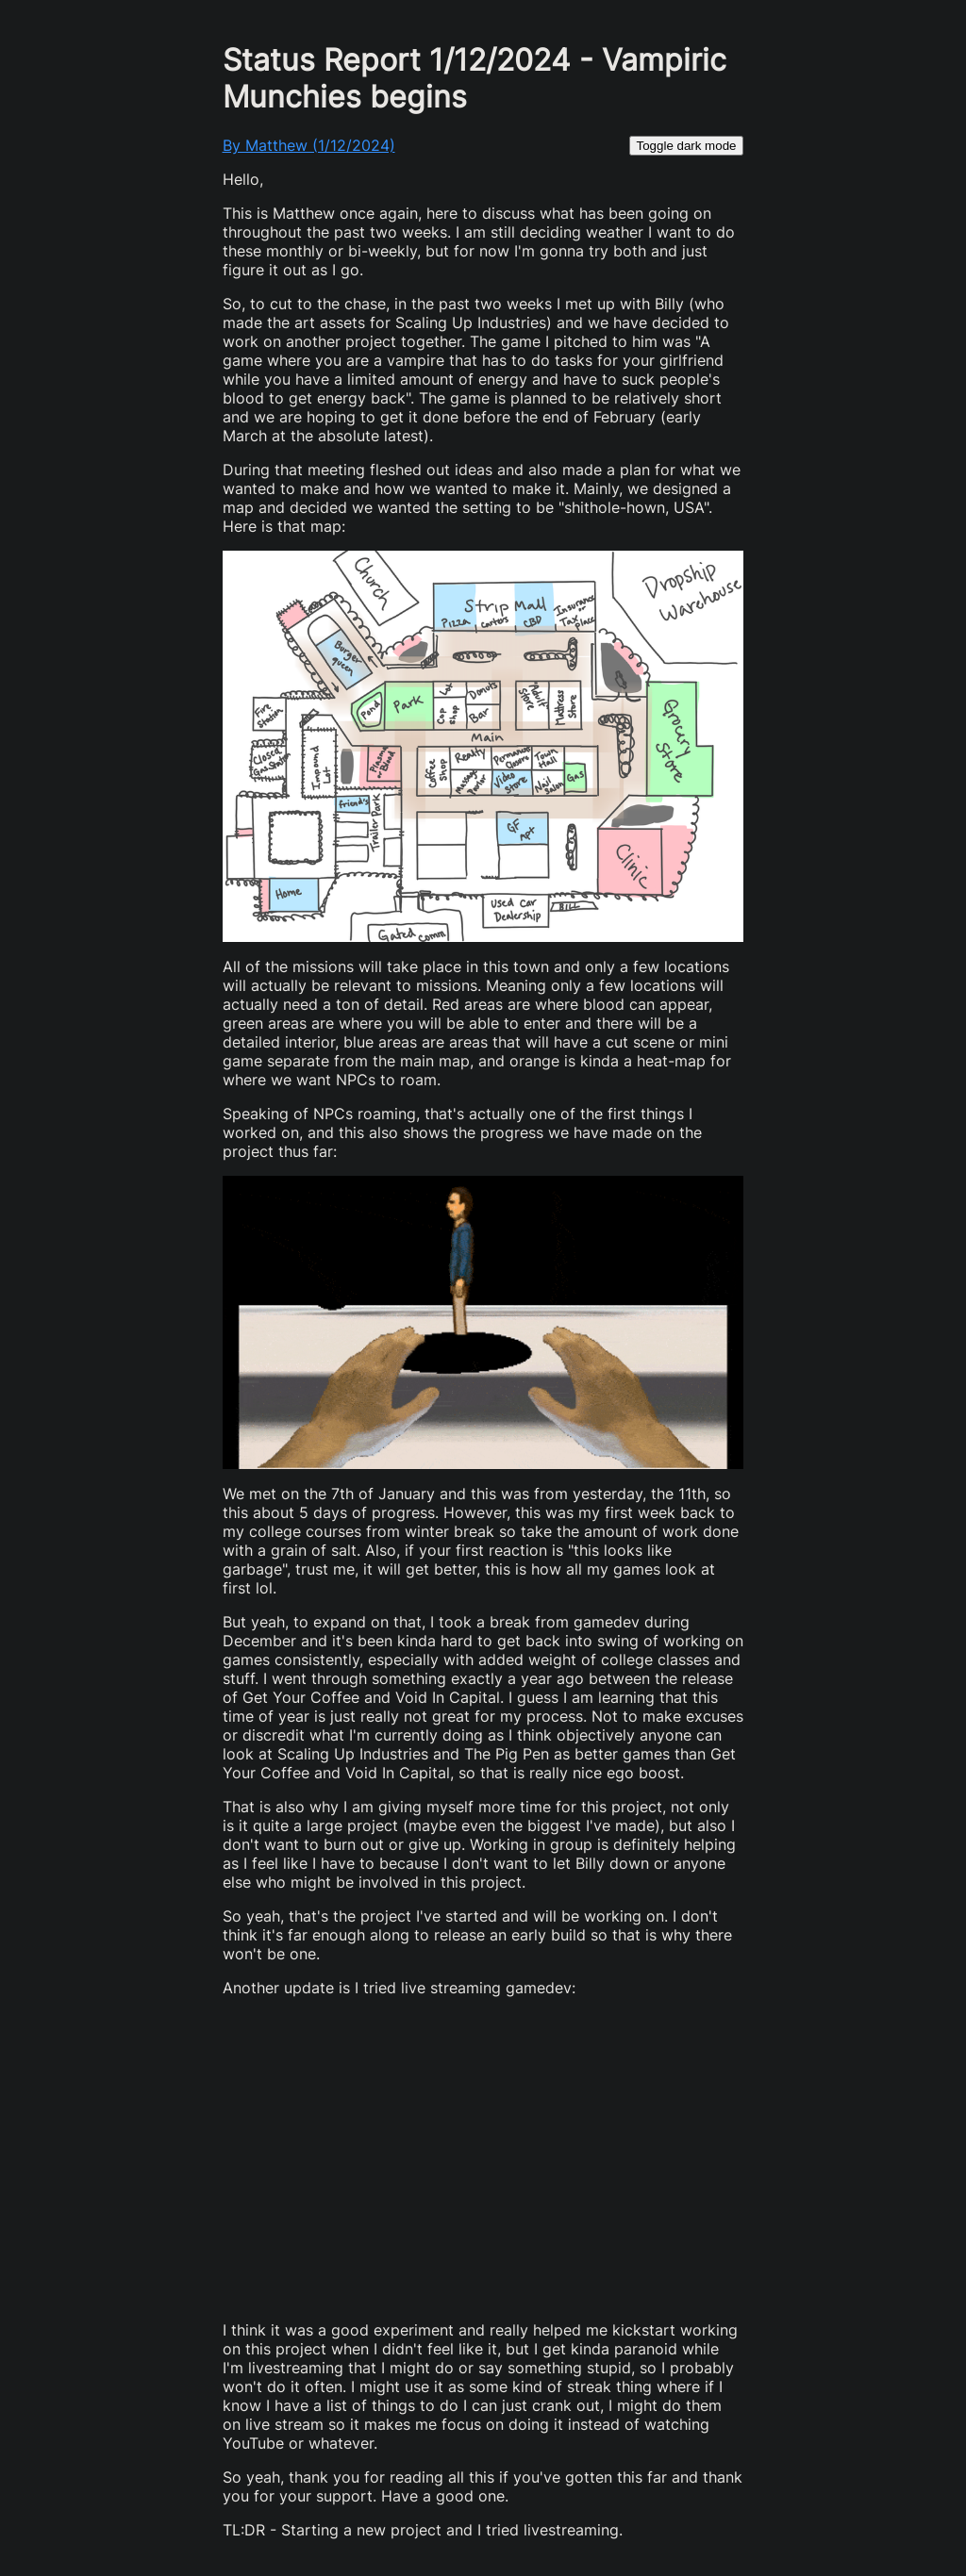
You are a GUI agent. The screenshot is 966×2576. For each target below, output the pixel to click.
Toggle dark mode (687, 146)
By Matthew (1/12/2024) (309, 145)
